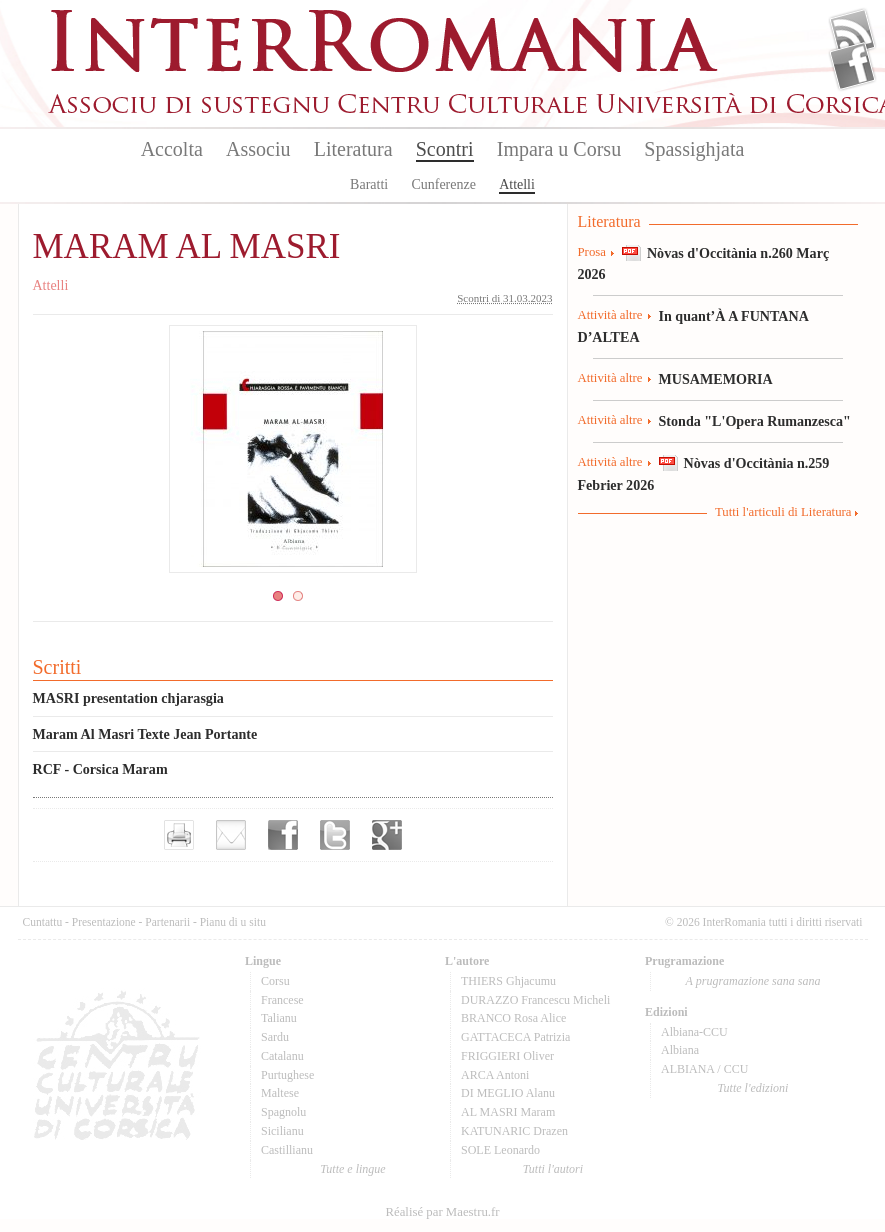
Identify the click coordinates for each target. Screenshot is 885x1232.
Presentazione (104, 922)
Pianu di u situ (233, 922)
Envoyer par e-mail (231, 835)
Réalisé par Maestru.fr (442, 1212)
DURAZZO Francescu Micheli (535, 1000)
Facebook (852, 66)
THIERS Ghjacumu (508, 981)
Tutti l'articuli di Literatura (783, 512)
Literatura (353, 149)
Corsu (275, 981)
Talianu (279, 1018)
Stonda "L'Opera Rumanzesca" (755, 421)
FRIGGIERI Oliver (507, 1056)
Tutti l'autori (553, 1169)
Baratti (369, 184)
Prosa (592, 252)
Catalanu (282, 1056)
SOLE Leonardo (500, 1150)
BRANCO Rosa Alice (513, 1018)
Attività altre (610, 315)
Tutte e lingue (352, 1169)
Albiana (680, 1050)
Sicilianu (282, 1131)
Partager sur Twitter (335, 835)
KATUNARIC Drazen (514, 1131)
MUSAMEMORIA (716, 379)
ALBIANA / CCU (704, 1069)
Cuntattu (43, 922)
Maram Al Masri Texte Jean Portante (145, 734)
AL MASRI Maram (508, 1112)
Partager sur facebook (283, 835)
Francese (282, 1000)
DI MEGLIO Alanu (508, 1093)
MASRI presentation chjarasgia (128, 698)
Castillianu (287, 1150)
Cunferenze (443, 184)
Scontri (445, 149)
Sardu (275, 1037)
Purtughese (287, 1075)
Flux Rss (852, 33)
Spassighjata (694, 149)
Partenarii (167, 922)
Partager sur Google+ (387, 835)
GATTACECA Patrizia (515, 1037)
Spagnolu (283, 1112)
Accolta (172, 149)
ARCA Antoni (495, 1075)
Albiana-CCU (694, 1032)
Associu (258, 149)
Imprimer (179, 835)
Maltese (280, 1093)
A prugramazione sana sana (753, 981)
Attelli (517, 184)
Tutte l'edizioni (753, 1088)
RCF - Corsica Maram (100, 769)
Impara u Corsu (559, 149)
